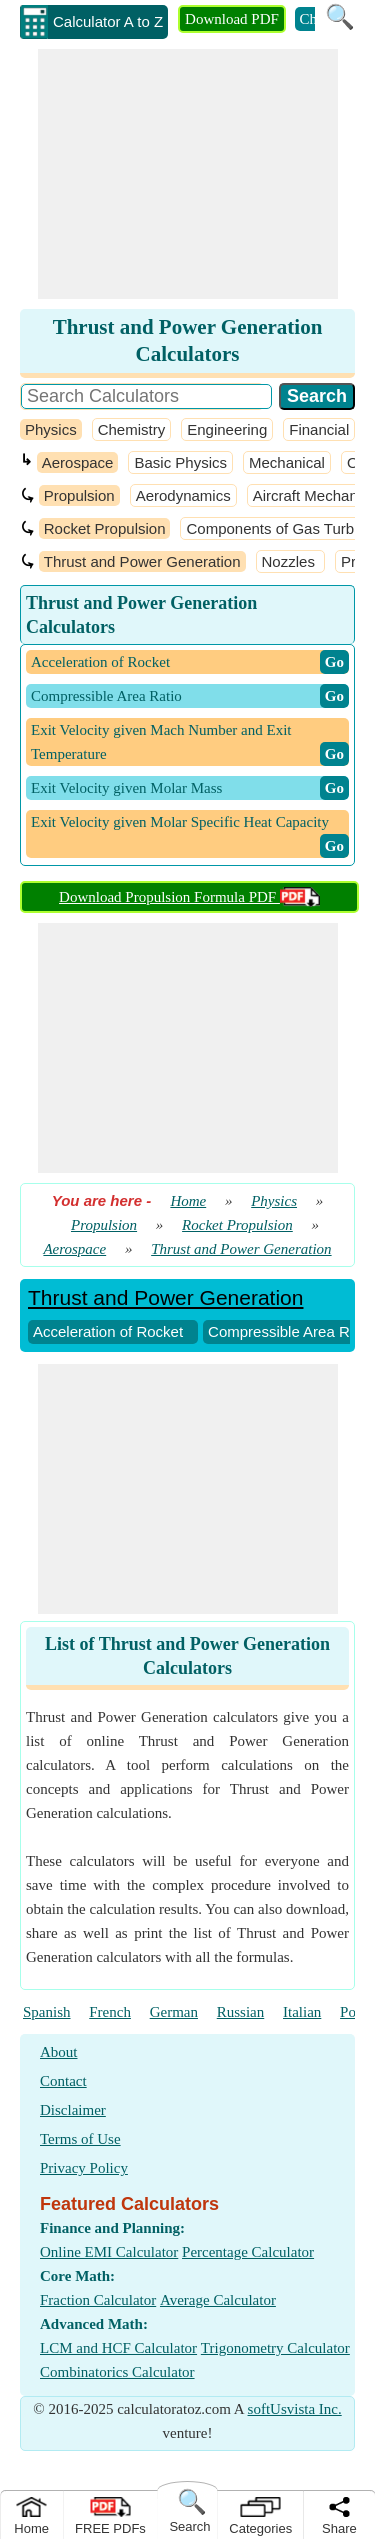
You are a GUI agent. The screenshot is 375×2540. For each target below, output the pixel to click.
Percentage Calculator (248, 2252)
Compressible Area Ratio (291, 1331)
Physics (51, 429)
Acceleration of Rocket (108, 1331)
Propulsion (79, 495)
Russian (241, 2012)
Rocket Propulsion (105, 528)
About (59, 2052)
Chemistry (132, 429)
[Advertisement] (188, 174)
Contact (63, 2081)
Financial (319, 429)
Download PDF (232, 19)
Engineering (227, 429)
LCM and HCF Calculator (118, 2348)
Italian (302, 2012)
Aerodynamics (183, 495)
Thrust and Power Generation (142, 561)
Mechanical (287, 462)
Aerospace (78, 462)
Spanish (47, 2012)
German (174, 2012)
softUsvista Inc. (295, 2409)
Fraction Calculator (98, 2300)
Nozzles (291, 561)
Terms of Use (80, 2139)
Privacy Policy (84, 2168)
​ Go (334, 662)
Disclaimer (73, 2110)
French (110, 2012)
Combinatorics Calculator (117, 2372)
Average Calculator (218, 2300)
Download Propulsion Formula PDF (189, 897)
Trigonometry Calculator (275, 2348)
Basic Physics (180, 462)
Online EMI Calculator (109, 2252)
